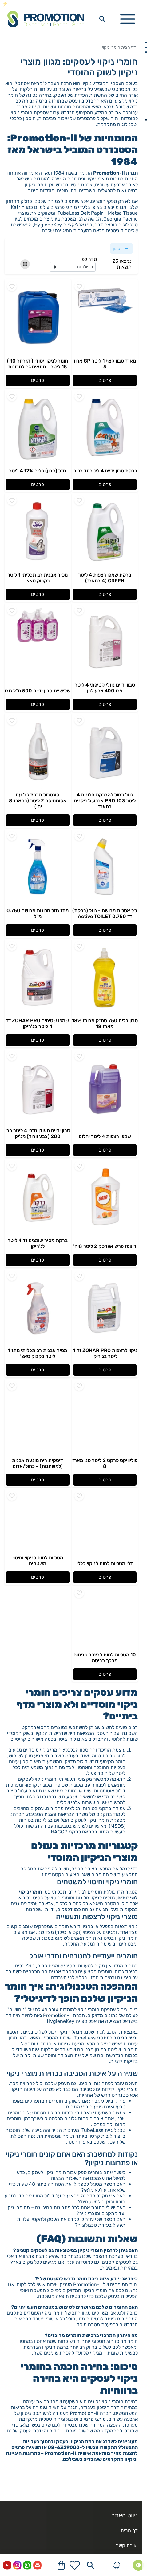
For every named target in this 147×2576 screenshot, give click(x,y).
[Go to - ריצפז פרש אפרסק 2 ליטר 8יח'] (105, 1198)
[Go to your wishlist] (75, 2565)
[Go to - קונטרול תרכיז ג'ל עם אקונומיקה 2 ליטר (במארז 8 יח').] (37, 752)
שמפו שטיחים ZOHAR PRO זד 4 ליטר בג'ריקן (37, 1023)
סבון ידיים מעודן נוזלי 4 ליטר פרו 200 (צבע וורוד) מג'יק (37, 1133)
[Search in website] (102, 19)
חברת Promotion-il (115, 173)
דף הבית (128, 47)
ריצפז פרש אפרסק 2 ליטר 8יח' (104, 1246)
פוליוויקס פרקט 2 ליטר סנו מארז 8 (104, 1463)
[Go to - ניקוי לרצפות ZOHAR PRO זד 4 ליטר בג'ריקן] (105, 1308)
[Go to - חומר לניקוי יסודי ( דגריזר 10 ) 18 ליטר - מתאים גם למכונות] (37, 318)
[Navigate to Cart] (61, 2565)
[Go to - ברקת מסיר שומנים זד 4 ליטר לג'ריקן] (37, 1198)
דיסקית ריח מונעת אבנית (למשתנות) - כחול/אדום (37, 1463)
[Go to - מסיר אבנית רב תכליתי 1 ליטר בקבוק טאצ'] (37, 532)
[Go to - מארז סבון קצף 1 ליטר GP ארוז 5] (105, 318)
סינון (121, 248)
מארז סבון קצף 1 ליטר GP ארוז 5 (105, 364)
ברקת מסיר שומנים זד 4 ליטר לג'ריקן (38, 1243)
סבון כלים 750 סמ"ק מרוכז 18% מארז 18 (105, 1023)
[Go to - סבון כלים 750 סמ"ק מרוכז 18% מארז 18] (105, 978)
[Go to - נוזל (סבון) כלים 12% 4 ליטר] (37, 428)
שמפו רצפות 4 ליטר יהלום (105, 1136)
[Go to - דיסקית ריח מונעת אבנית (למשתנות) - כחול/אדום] (37, 1418)
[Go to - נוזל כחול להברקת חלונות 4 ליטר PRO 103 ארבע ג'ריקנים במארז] (105, 752)
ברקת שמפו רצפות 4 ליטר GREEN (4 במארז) (104, 578)
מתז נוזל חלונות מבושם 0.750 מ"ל (37, 913)
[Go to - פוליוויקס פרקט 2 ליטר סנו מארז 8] (105, 1418)
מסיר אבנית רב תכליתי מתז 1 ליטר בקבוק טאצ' (37, 1353)
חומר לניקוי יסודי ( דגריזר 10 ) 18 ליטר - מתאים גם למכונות (37, 364)
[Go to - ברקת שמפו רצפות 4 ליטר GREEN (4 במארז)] (105, 532)
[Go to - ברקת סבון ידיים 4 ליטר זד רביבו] (105, 428)
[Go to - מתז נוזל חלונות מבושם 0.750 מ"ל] (37, 868)
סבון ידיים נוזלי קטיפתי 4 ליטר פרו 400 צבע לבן (105, 688)
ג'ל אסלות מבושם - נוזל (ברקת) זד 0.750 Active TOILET (104, 913)
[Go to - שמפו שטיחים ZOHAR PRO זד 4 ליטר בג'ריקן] (37, 978)
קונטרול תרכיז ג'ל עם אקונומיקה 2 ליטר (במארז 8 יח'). (37, 800)
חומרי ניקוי (111, 47)
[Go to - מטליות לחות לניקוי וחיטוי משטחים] (37, 1521)
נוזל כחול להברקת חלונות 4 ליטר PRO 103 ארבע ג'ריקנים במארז (105, 800)
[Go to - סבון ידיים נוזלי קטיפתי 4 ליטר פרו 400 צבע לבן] (105, 642)
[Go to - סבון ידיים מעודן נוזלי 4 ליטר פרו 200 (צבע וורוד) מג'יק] (37, 1088)
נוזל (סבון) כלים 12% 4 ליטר (37, 471)
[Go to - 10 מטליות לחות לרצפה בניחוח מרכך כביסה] (105, 1619)
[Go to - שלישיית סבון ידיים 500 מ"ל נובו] (37, 642)
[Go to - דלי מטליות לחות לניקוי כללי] (105, 1524)
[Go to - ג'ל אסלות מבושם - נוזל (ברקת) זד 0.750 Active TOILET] (105, 868)
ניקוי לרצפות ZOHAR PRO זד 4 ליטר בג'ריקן (104, 1353)
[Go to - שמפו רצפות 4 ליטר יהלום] (105, 1088)
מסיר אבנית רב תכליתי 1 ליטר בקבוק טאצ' (37, 578)
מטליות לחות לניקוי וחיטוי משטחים (37, 1560)
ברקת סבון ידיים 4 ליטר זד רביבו (104, 471)
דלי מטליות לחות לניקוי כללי (105, 1563)
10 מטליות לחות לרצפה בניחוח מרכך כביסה (105, 1657)
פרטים (104, 380)
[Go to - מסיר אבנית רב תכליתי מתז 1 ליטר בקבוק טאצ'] (37, 1308)
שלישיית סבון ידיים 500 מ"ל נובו (37, 691)
